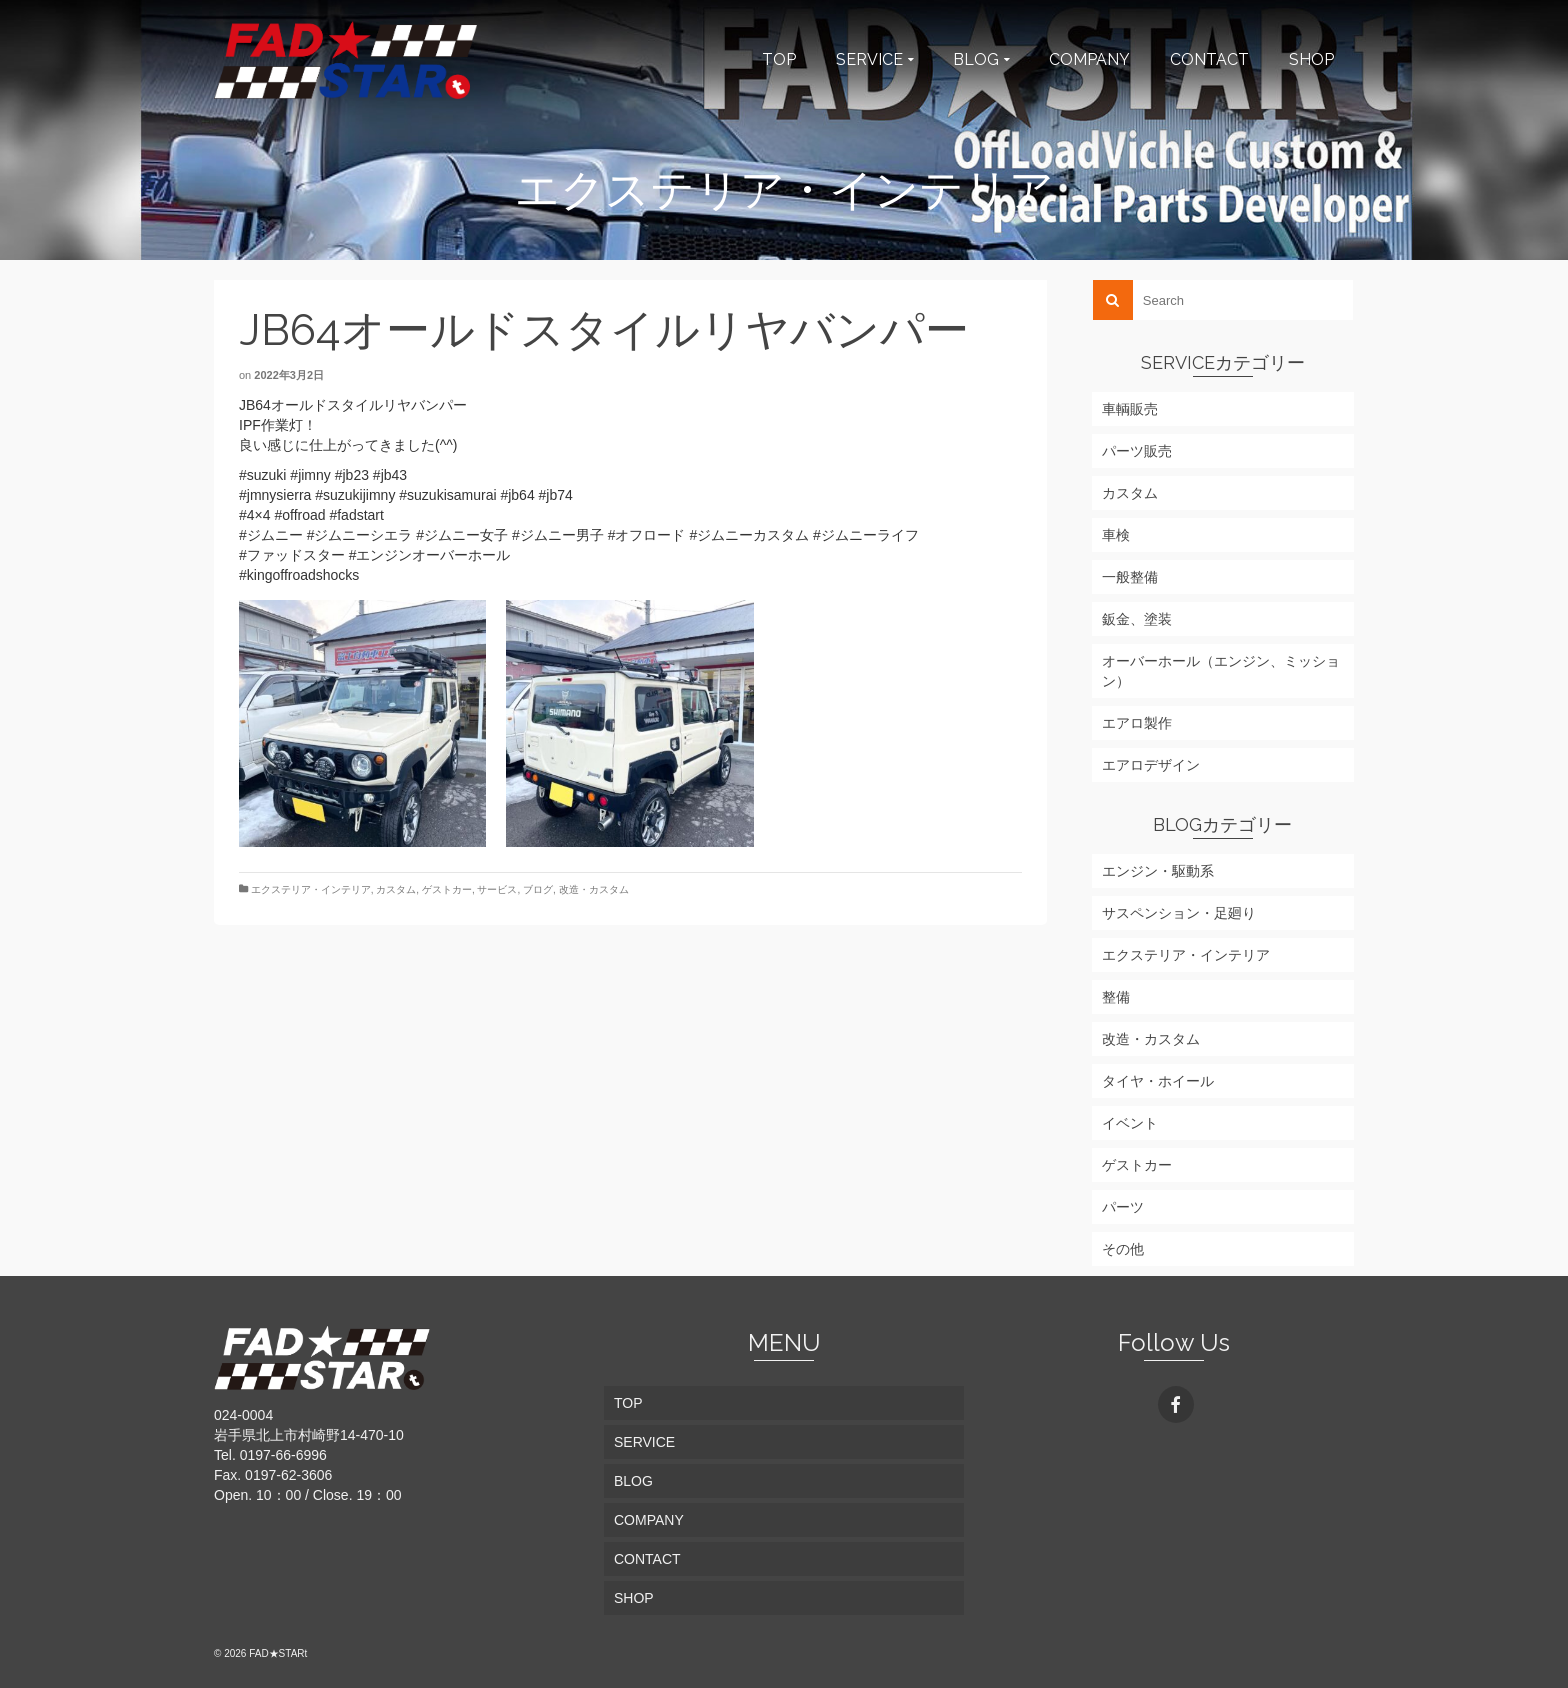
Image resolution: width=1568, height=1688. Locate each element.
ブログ (538, 889)
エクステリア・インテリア (311, 889)
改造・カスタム (594, 889)
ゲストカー (447, 889)
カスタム (396, 889)
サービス (497, 889)
